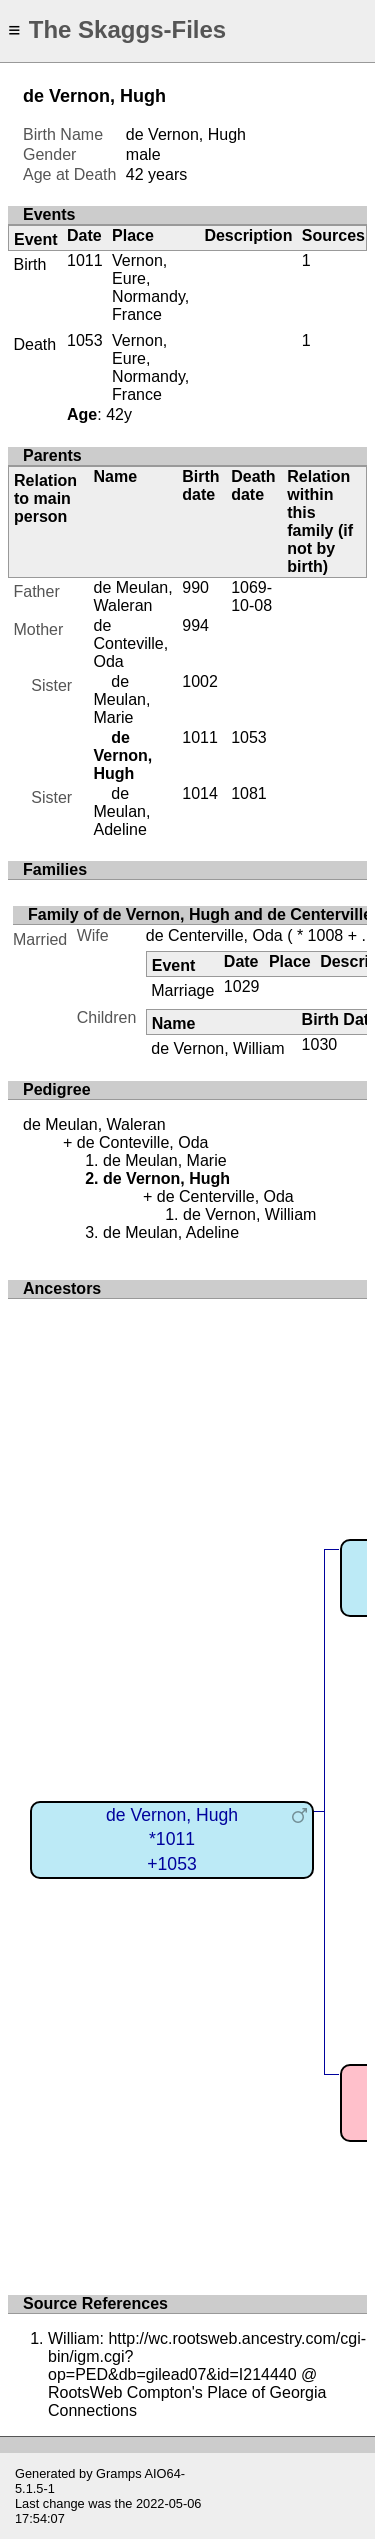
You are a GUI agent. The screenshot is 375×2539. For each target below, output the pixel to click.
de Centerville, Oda (214, 935)
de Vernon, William (217, 1048)
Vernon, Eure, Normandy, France (150, 287)
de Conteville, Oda (130, 643)
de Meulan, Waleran (132, 596)
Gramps (119, 2473)
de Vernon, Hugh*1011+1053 (172, 1839)
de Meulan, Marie (121, 699)
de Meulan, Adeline (121, 811)
